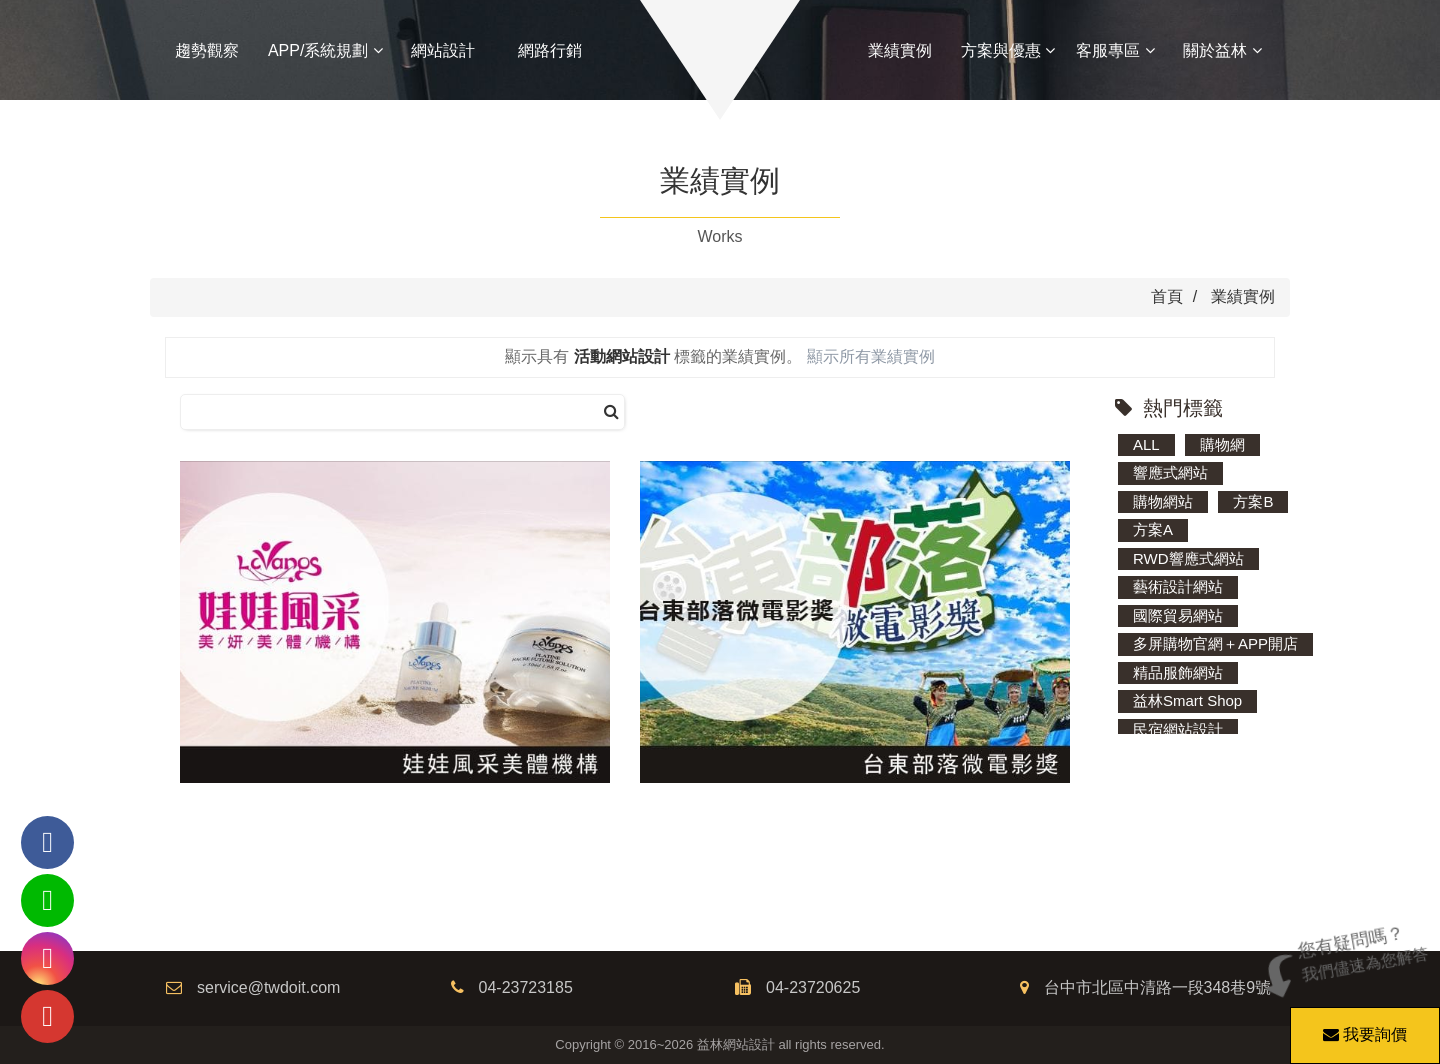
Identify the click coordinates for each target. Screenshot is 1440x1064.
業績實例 (900, 50)
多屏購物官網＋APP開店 (1215, 643)
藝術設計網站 (1178, 586)
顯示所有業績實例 (871, 356)
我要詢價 (1362, 1025)
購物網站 (1163, 501)
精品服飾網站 (1178, 672)
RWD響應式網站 (1188, 558)
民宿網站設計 (1178, 729)
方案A (1153, 529)
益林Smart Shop (1187, 700)
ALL (1146, 444)
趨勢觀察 (207, 50)
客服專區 (1115, 50)
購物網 (1222, 444)
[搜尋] (611, 412)
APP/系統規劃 (325, 50)
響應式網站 (1170, 472)
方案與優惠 (1008, 50)
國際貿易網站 (1178, 615)
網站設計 (443, 50)
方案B (1253, 501)
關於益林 (1222, 50)
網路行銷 (550, 50)
